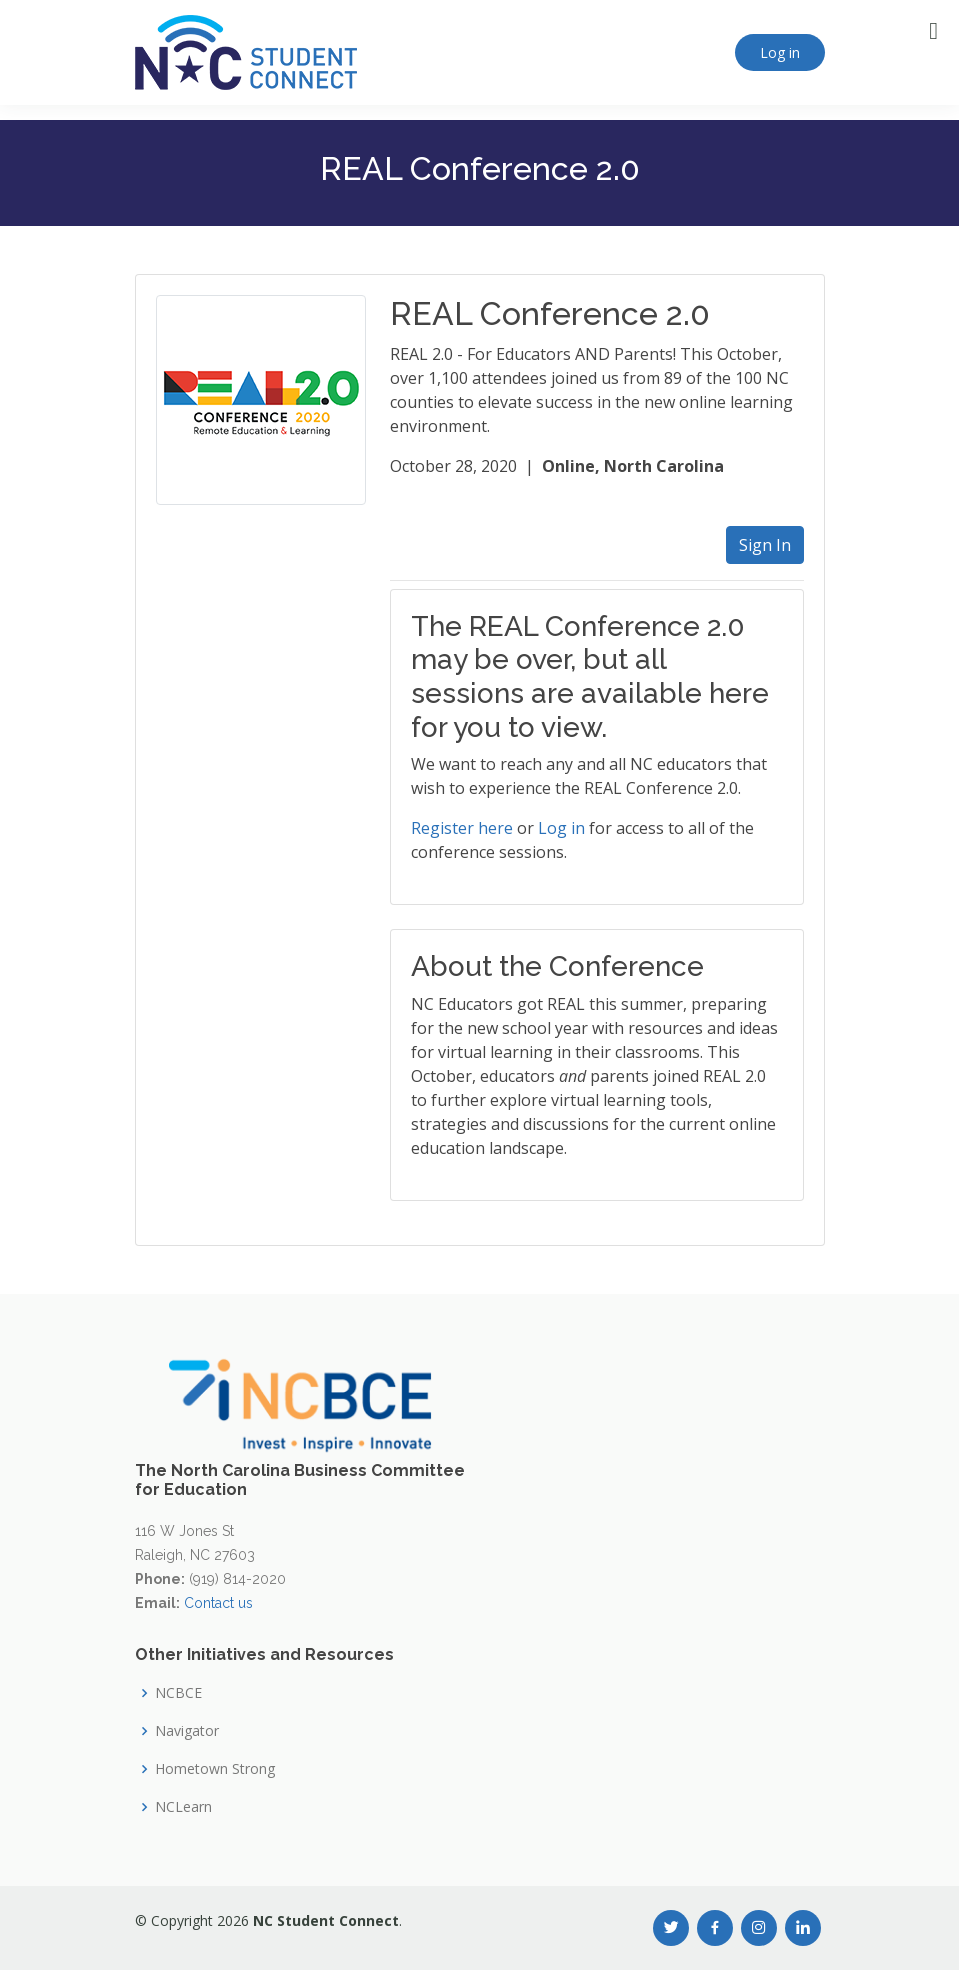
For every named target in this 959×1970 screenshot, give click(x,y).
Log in (780, 52)
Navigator (187, 1731)
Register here (462, 828)
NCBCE (178, 1693)
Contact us (218, 1603)
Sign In (765, 545)
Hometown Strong (215, 1769)
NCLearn (183, 1807)
